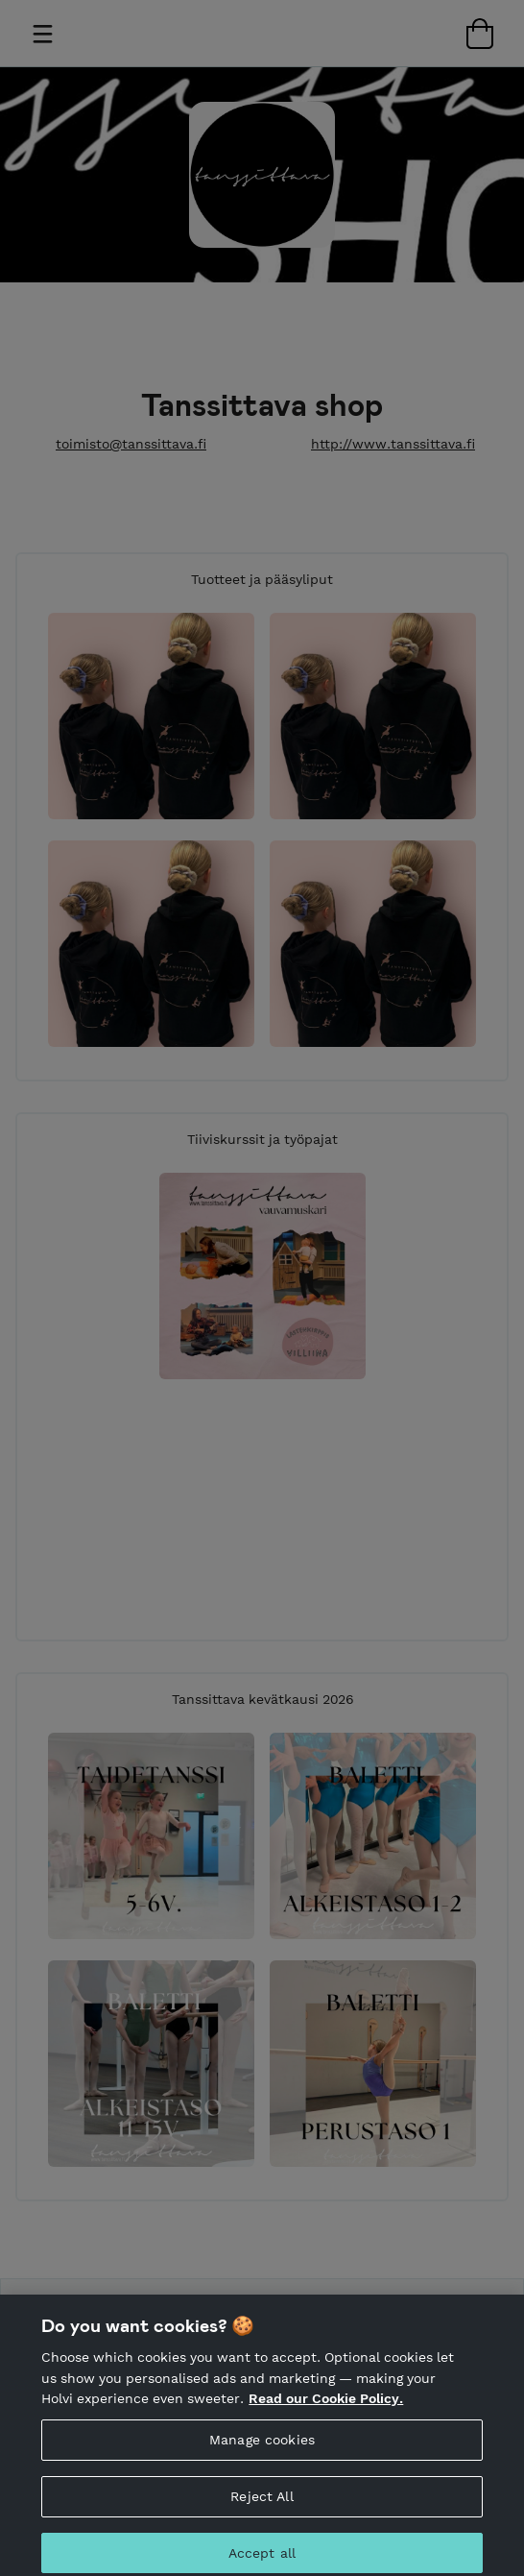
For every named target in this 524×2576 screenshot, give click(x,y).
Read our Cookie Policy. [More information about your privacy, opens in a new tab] (326, 2405)
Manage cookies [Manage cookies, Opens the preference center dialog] (262, 2445)
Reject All (261, 2502)
